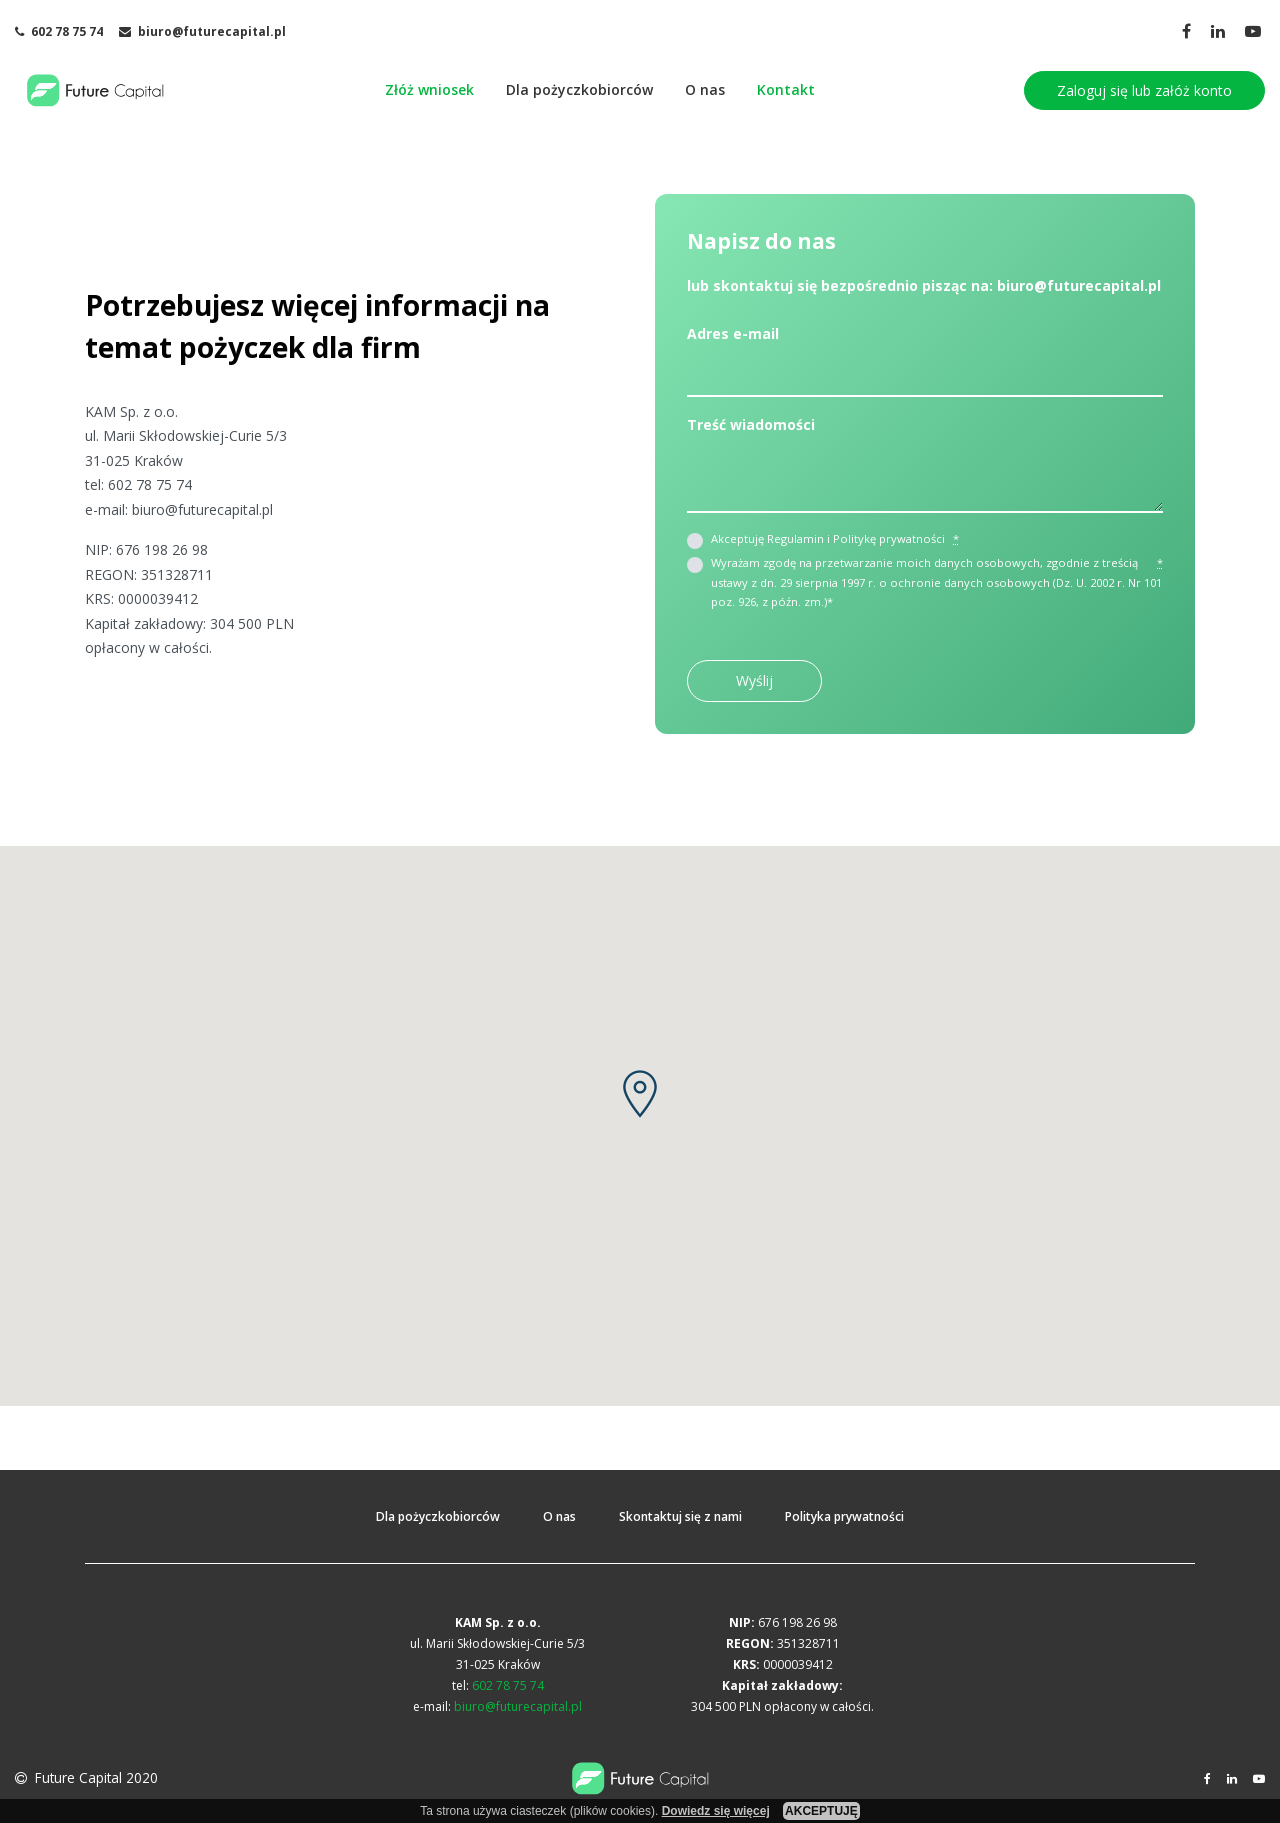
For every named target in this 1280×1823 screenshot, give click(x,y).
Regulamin (795, 538)
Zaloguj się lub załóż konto (1144, 90)
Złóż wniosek (429, 89)
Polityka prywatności (844, 1516)
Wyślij (754, 680)
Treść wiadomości (751, 424)
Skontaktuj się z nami (680, 1516)
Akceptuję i (835, 539)
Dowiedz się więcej (716, 1811)
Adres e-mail (733, 333)
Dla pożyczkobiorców (579, 89)
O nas (705, 89)
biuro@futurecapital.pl (202, 509)
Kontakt (786, 89)
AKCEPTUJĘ (821, 1811)
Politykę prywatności (889, 538)
